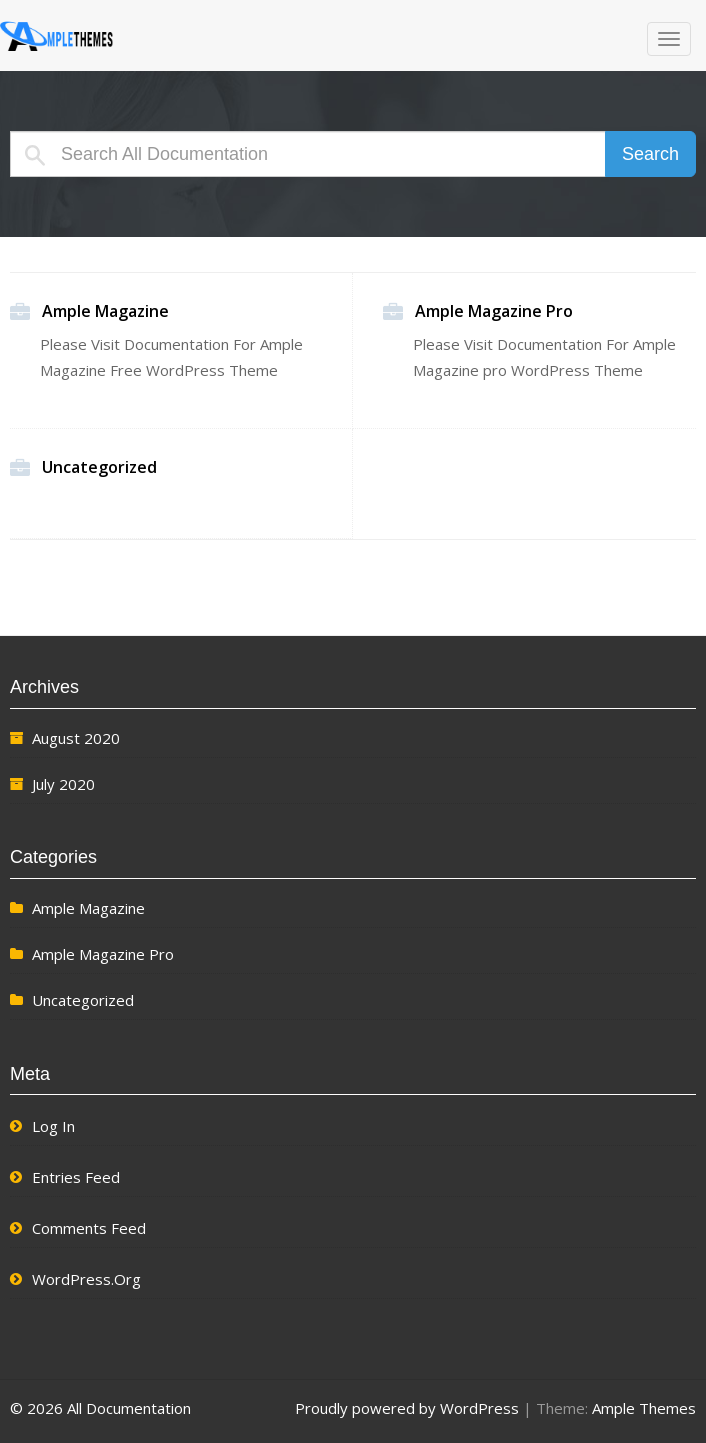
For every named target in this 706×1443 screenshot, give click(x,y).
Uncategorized (99, 468)
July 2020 (63, 784)
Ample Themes (644, 1408)
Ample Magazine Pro (494, 312)
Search (650, 154)
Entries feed (76, 1177)
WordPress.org (86, 1279)
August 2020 (76, 738)
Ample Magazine (105, 312)
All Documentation (125, 38)
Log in (53, 1126)
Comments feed (89, 1228)
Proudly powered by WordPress (407, 1408)
